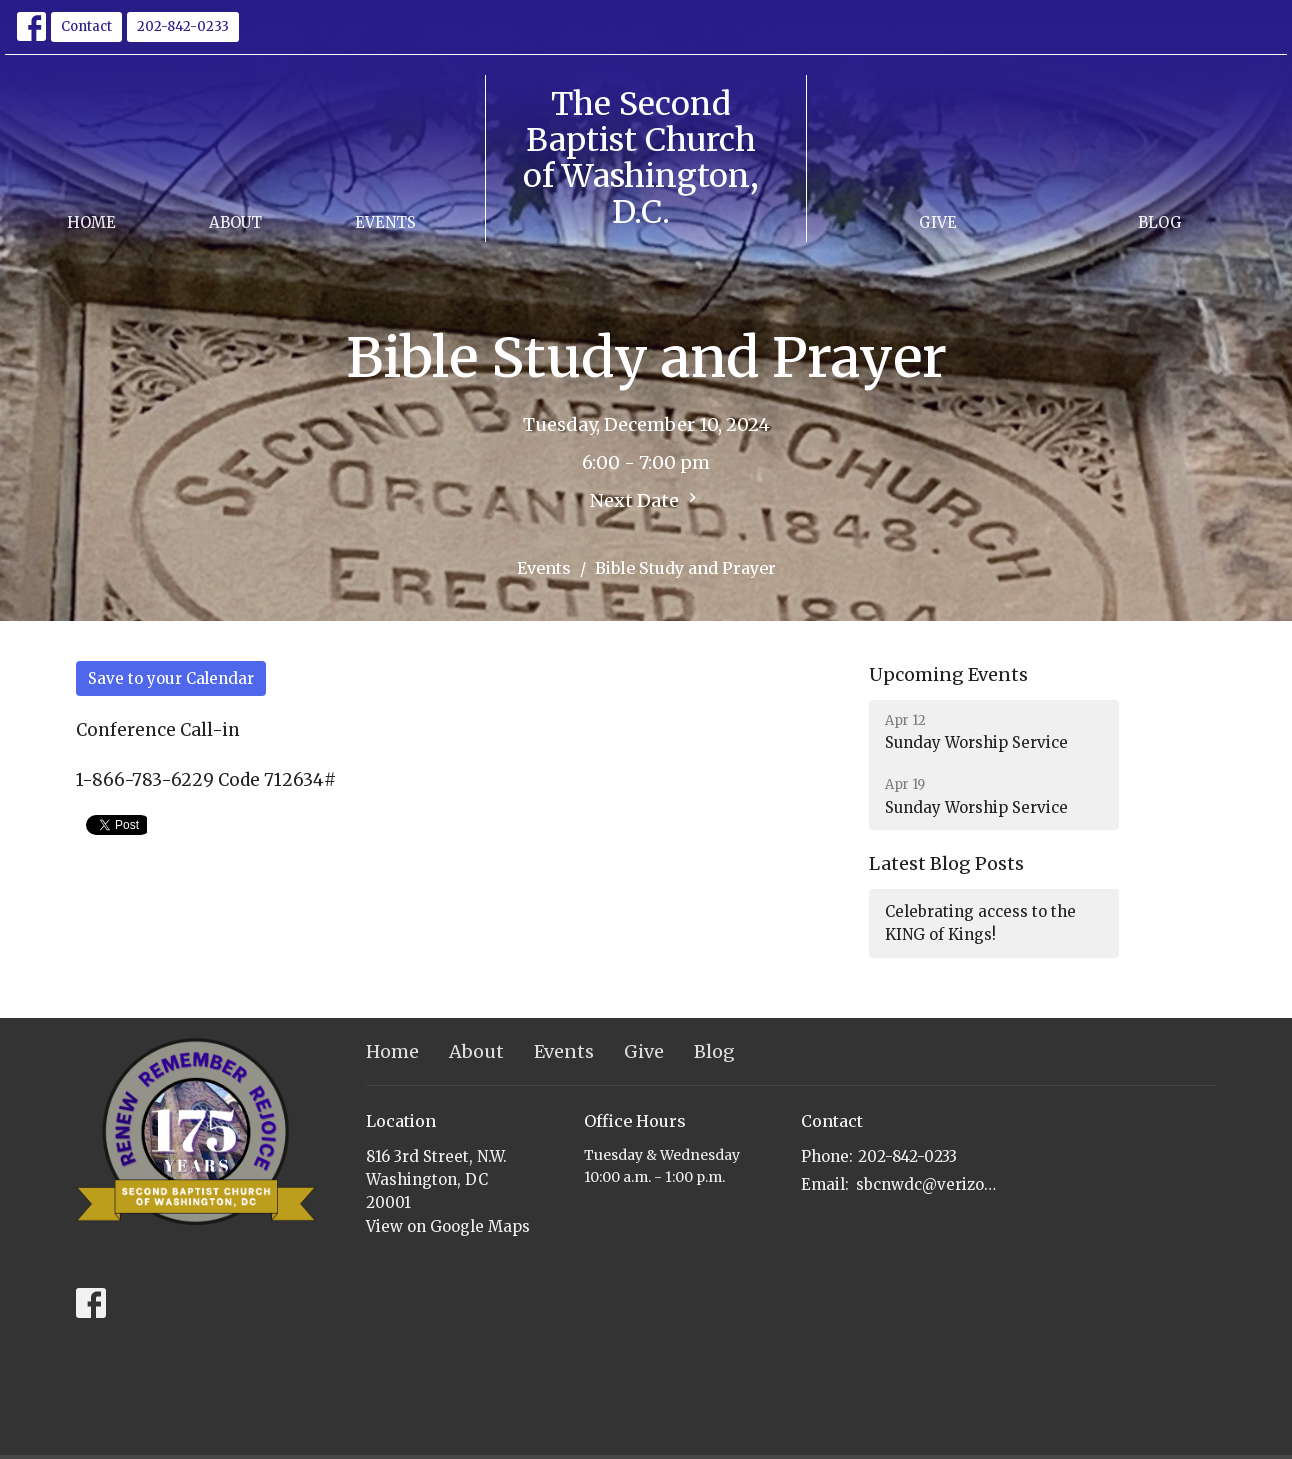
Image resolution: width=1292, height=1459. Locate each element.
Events (385, 222)
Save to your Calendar (171, 678)
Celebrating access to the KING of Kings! (980, 923)
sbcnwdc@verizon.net (927, 1184)
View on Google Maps (448, 1226)
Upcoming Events (948, 674)
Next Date (646, 500)
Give (938, 222)
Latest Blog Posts (946, 863)
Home (91, 222)
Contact (86, 26)
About (235, 222)
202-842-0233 (183, 26)
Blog (1160, 222)
